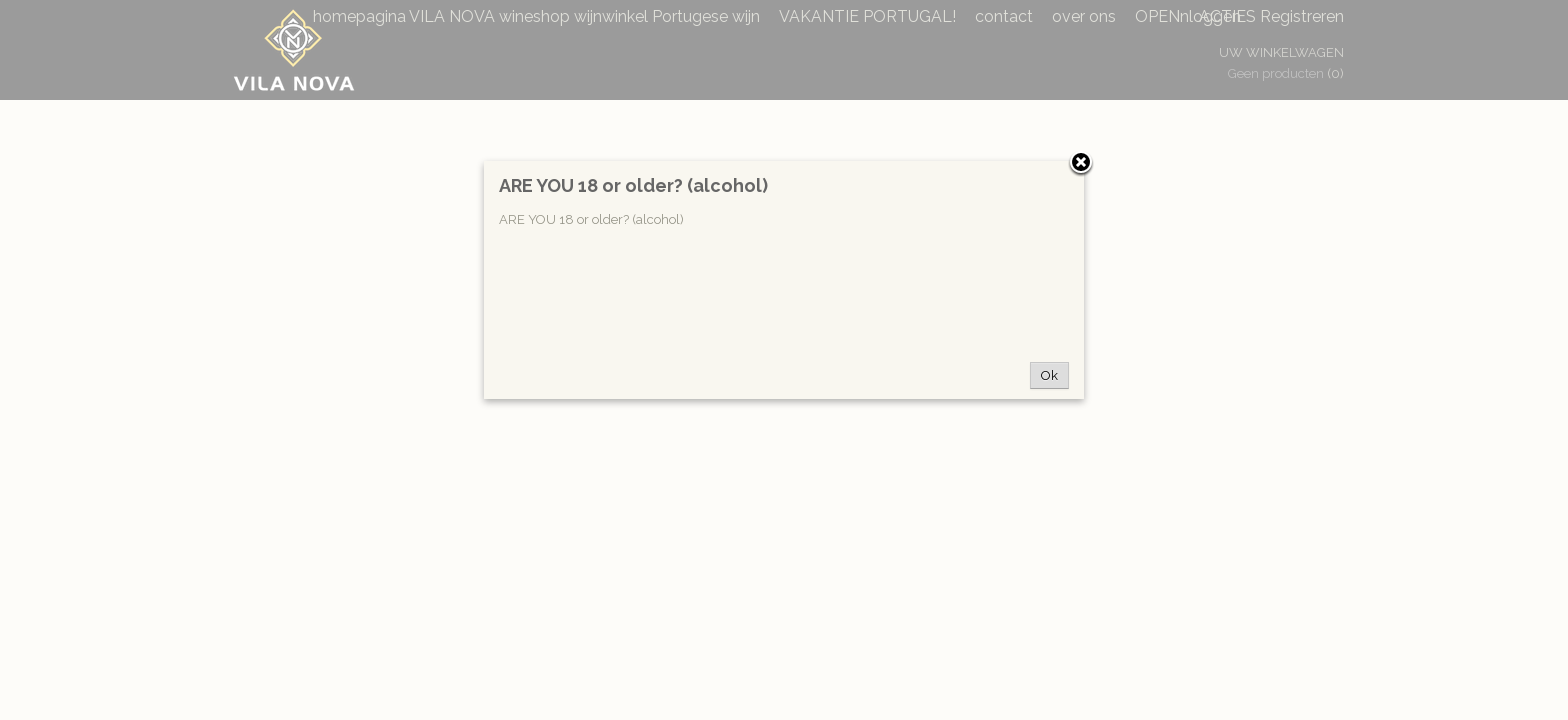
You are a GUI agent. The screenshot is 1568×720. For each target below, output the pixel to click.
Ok (1049, 375)
